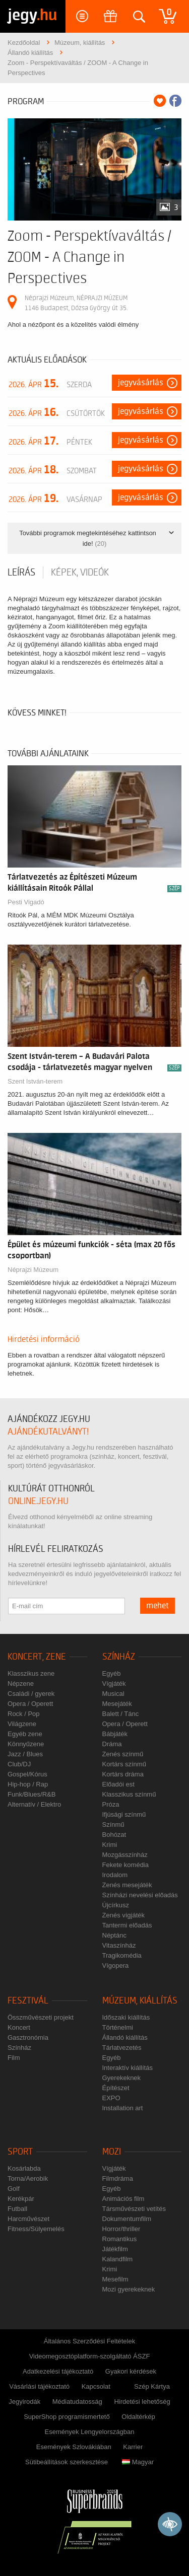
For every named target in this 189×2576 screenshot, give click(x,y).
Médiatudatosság (77, 2401)
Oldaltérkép (138, 2416)
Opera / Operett (30, 1703)
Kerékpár (21, 2198)
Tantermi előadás (127, 1925)
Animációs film (123, 2198)
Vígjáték (114, 1683)
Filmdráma (117, 2178)
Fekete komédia (125, 1865)
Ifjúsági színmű (124, 1814)
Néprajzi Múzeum (33, 1269)
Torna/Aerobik (28, 2178)
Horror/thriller (121, 2229)
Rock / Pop (24, 1714)
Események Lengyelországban (90, 2432)
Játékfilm (115, 2249)
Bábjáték (115, 1734)
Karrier (133, 2447)
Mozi (111, 2151)
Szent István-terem (35, 1081)
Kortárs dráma (123, 1774)
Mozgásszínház (125, 1854)
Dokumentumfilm (127, 2219)
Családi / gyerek (31, 1693)
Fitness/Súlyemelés (36, 2229)
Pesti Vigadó (26, 902)
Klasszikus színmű (129, 1794)
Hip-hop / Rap (28, 1784)
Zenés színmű (123, 1754)
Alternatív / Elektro (34, 1804)
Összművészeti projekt (41, 2017)
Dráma (112, 1744)
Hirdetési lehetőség (142, 2401)
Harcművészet (28, 2219)
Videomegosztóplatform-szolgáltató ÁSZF (89, 2356)
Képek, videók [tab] (80, 572)
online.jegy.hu (38, 1501)
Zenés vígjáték (123, 1915)
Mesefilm (115, 2279)
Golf (14, 2188)
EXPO (111, 2098)
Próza (110, 1804)
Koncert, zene (37, 1657)
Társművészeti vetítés (134, 2208)
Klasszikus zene (31, 1673)
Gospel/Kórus (27, 1774)
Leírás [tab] (21, 572)
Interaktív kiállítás (127, 2067)
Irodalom (115, 1875)
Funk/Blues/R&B (31, 1794)
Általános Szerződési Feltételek (89, 2341)
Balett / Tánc (120, 1714)
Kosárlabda (24, 2168)
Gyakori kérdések (130, 2371)
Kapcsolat (96, 2386)
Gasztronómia (28, 2037)
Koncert (19, 2027)
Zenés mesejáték (127, 1885)
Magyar (138, 2462)
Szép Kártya (152, 2386)
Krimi (109, 1844)
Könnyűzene (26, 1744)
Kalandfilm (117, 2259)
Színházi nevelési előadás (140, 1895)
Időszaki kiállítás (126, 2017)
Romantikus (119, 2239)
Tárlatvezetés (122, 2047)
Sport (20, 2151)
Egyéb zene (25, 1734)
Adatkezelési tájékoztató (58, 2371)
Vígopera (115, 1965)
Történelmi (117, 2027)
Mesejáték (117, 1703)
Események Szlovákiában (73, 2447)
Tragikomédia (122, 1955)
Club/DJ (19, 1764)
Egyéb (111, 1673)
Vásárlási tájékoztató (39, 2386)
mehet (157, 1605)
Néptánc (114, 1935)
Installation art (122, 2108)
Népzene (21, 1683)
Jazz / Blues (25, 1754)
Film (14, 2057)
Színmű (113, 1824)
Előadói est (118, 1784)
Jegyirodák (24, 2401)
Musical (113, 1693)
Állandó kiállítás (125, 2037)
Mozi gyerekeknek (128, 2289)
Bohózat (114, 1834)
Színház (118, 1657)
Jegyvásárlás (140, 382)
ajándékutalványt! (48, 1431)
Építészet (116, 2088)
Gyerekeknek (121, 2078)
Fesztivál (28, 2000)
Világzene (22, 1724)
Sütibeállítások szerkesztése (66, 2462)
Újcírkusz (115, 1905)
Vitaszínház (119, 1945)
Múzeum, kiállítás (139, 2000)
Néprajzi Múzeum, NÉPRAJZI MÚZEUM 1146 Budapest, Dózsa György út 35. (76, 303)
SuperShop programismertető (67, 2416)
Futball (17, 2208)
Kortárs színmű (124, 1764)
